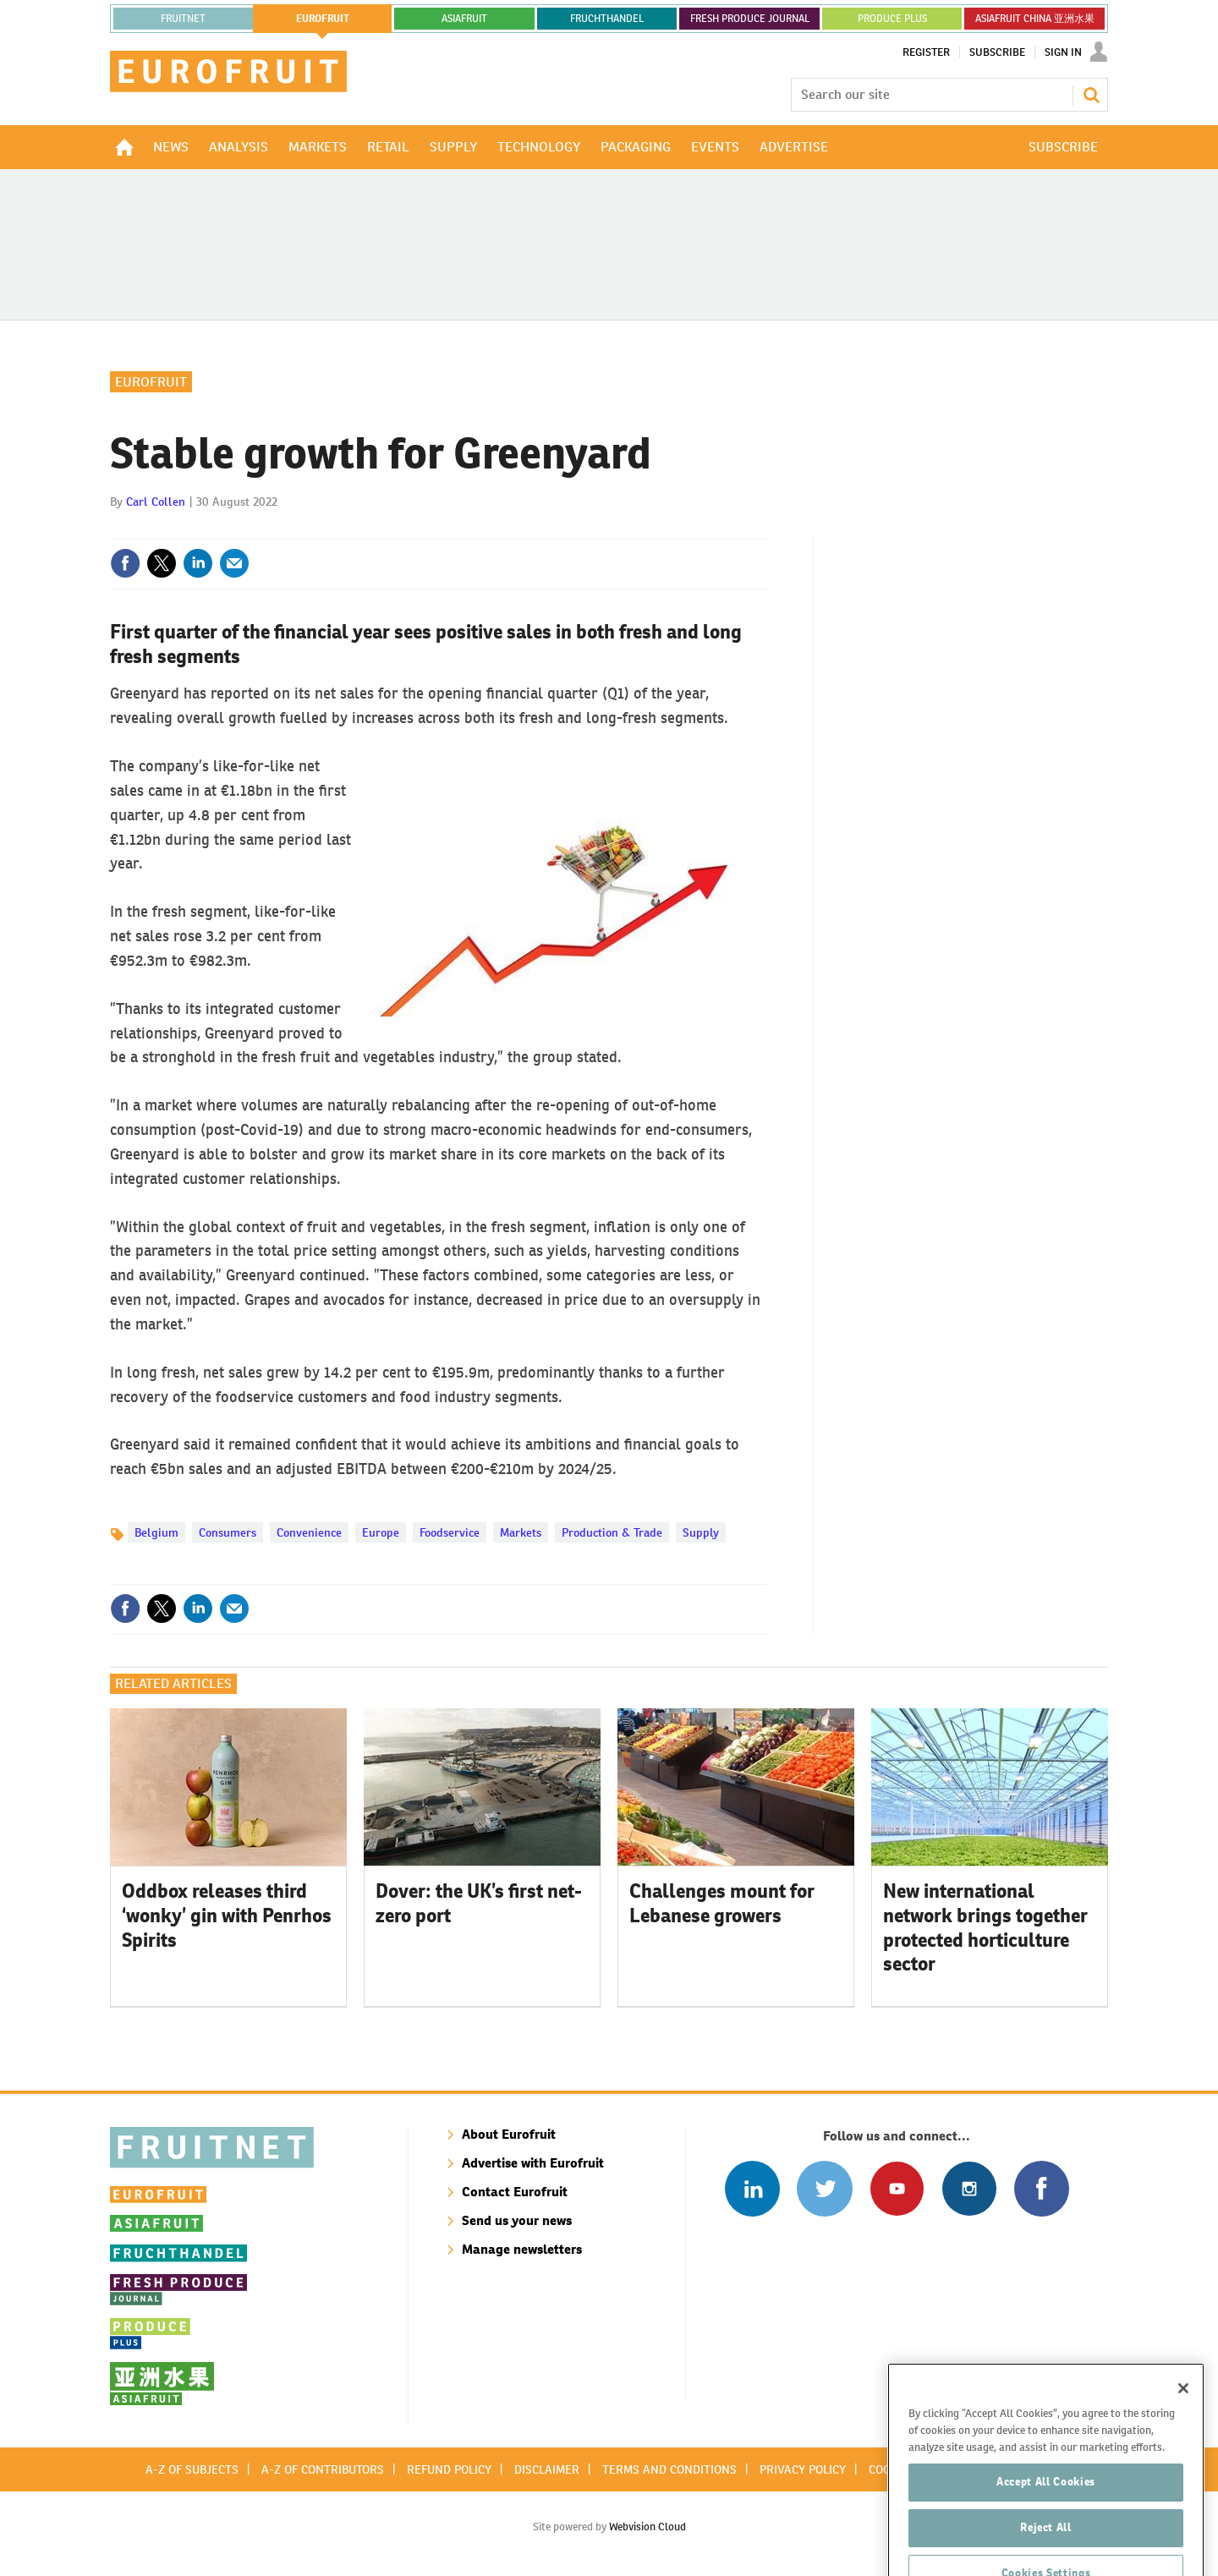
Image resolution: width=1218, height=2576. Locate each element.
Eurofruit (151, 382)
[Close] (1183, 2439)
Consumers (227, 1532)
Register (926, 52)
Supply (701, 1532)
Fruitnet (183, 18)
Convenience (309, 1532)
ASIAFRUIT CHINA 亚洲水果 (1035, 18)
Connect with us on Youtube (897, 2188)
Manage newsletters (522, 2249)
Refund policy (449, 2469)
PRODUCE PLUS (892, 18)
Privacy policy (803, 2469)
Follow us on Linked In (752, 2188)
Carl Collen (155, 501)
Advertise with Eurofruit (533, 2163)
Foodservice (450, 1532)
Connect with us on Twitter (824, 2188)
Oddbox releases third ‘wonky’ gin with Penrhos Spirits (227, 1915)
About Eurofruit (509, 2134)
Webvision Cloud (647, 2526)
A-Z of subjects (192, 2469)
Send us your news (517, 2220)
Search (1091, 94)
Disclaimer (546, 2469)
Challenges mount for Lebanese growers (722, 1903)
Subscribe (997, 52)
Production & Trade (612, 1532)
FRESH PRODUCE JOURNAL (749, 18)
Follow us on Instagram (968, 2188)
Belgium (156, 1532)
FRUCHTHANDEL (607, 18)
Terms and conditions (669, 2469)
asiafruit (464, 18)
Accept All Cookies (1045, 2533)
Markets (520, 1532)
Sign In (1063, 52)
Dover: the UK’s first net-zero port (479, 1903)
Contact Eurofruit (515, 2192)
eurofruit (322, 18)
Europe (380, 1532)
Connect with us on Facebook (1041, 2188)
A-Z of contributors (322, 2469)
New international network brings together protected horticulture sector (985, 1927)
